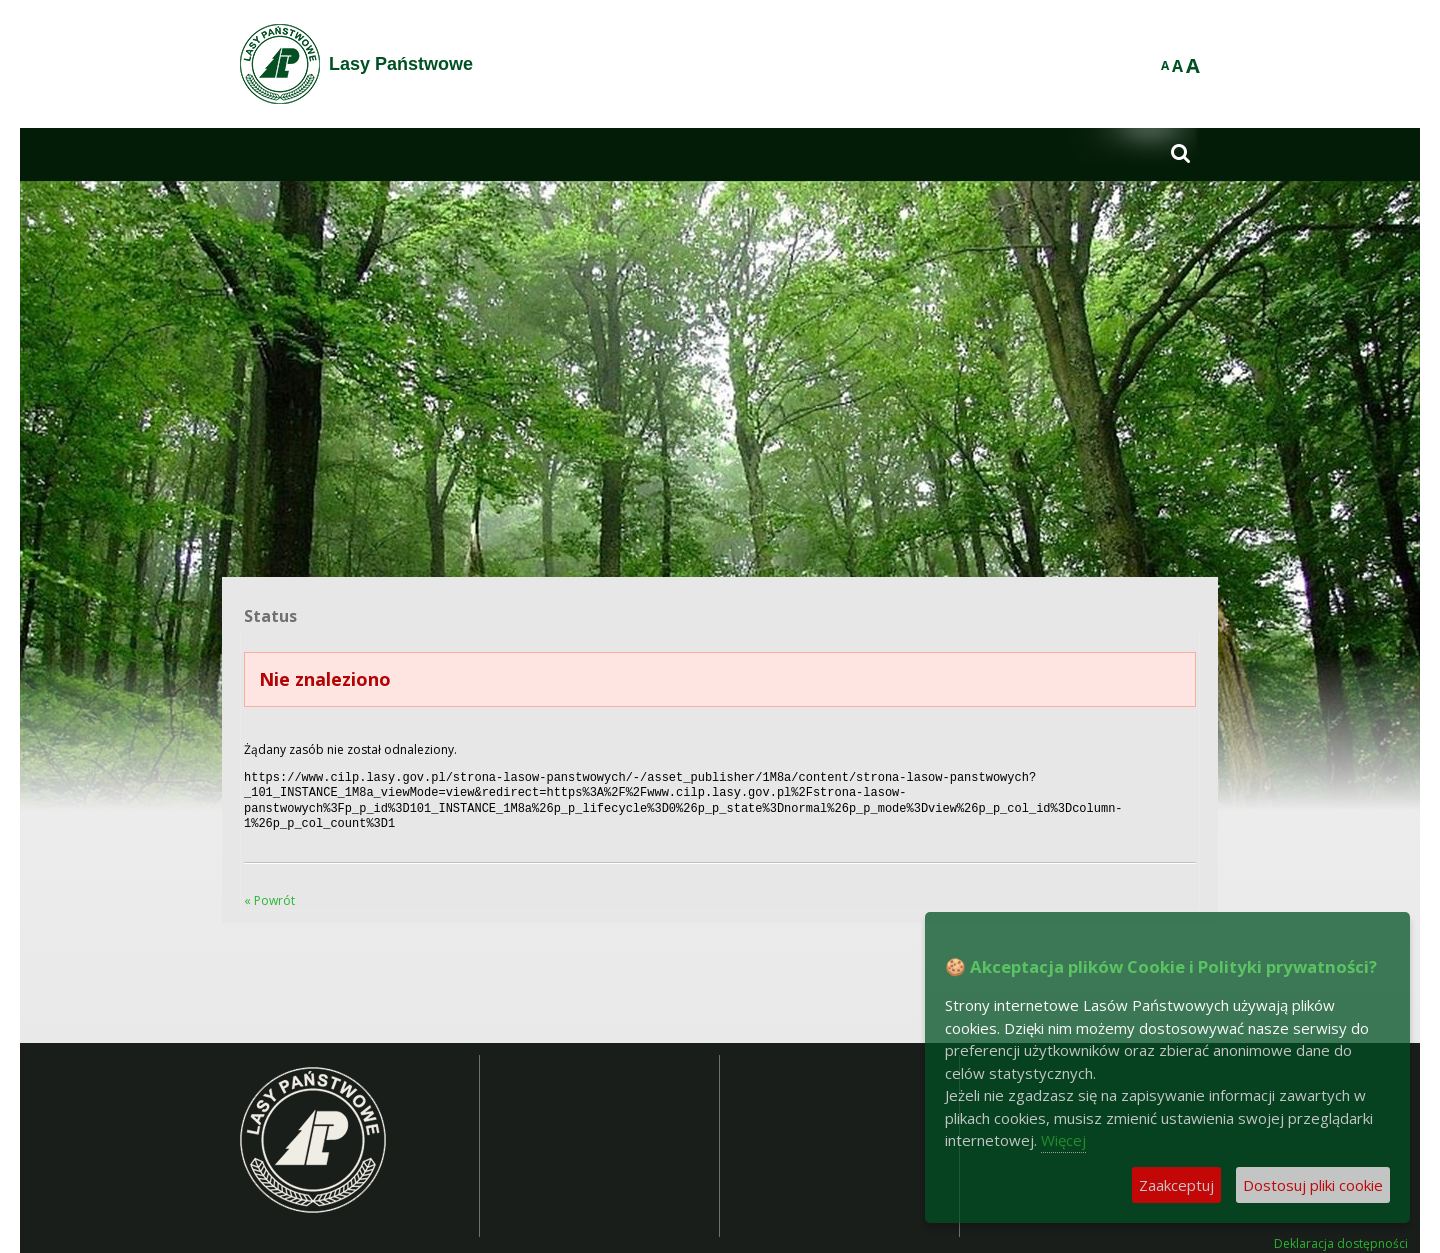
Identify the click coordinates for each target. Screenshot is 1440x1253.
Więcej (1063, 1140)
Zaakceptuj (1176, 1185)
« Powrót (269, 892)
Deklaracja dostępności (1341, 1236)
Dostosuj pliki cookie (1313, 1185)
